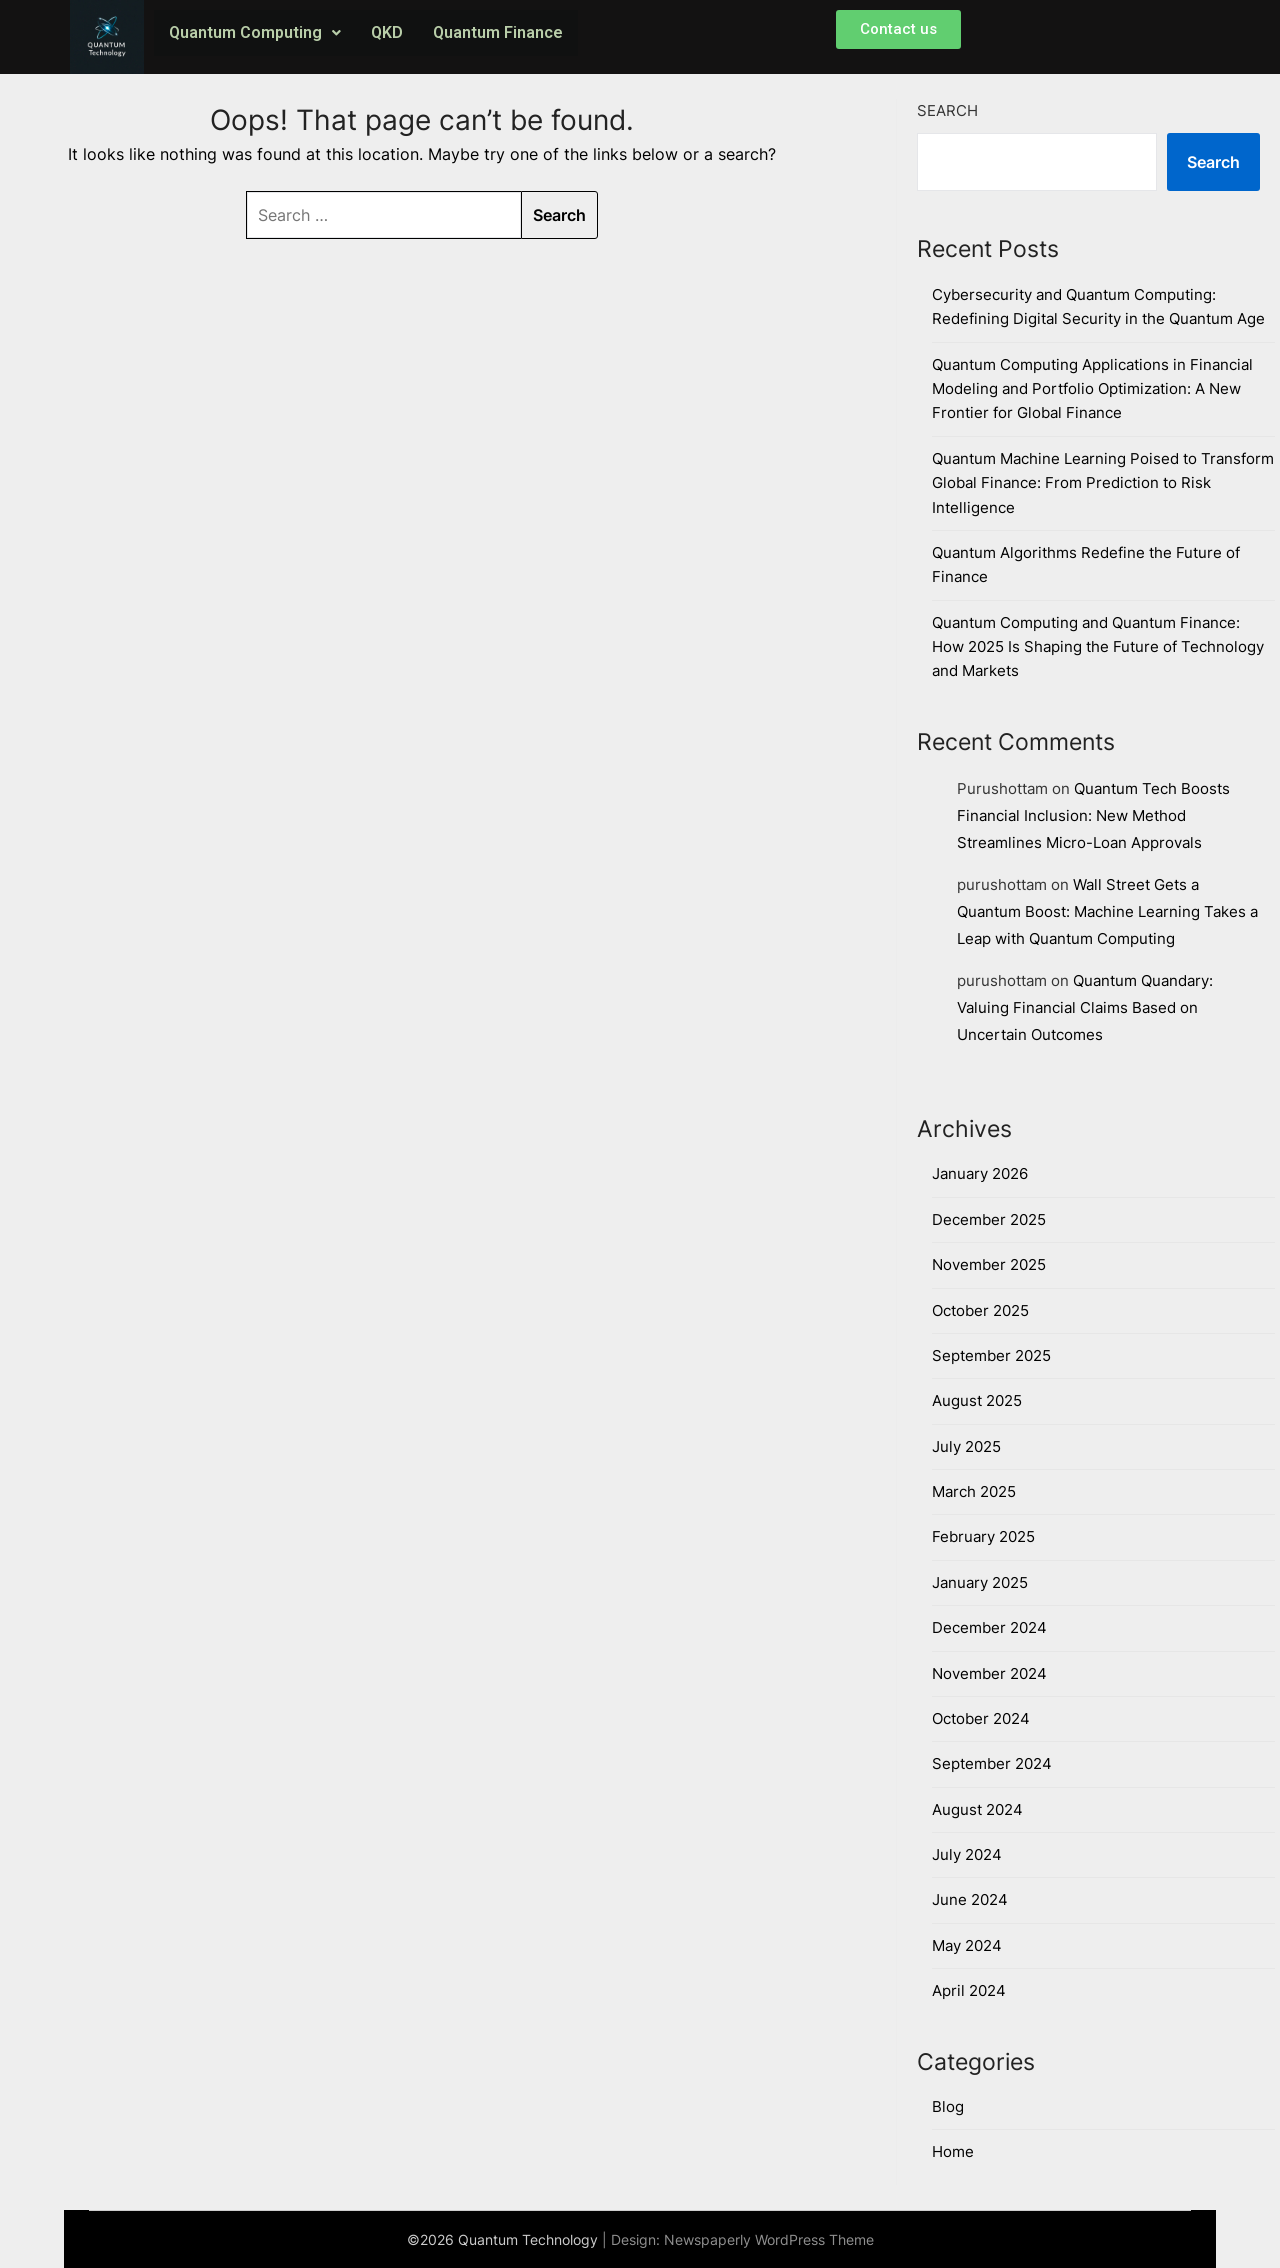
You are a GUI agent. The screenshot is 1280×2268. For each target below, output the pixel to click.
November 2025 (989, 1264)
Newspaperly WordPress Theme (769, 2239)
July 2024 (967, 1854)
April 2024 (969, 1990)
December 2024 (989, 1627)
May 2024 (967, 1945)
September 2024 (992, 1763)
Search (947, 110)
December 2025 (989, 1219)
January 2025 (980, 1582)
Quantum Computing (255, 32)
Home (953, 2151)
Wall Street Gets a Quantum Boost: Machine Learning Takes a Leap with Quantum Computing (1107, 911)
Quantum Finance (498, 32)
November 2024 (989, 1673)
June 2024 (970, 1899)
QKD (387, 32)
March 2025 (974, 1491)
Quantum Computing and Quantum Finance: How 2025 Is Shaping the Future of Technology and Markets (1098, 647)
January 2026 (980, 1173)
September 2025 (991, 1355)
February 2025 (983, 1536)
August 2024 (977, 1809)
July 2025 (966, 1446)
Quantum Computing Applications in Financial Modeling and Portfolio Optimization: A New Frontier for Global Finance (1092, 389)
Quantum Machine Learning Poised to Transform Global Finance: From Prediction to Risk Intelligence (1103, 483)
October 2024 (981, 1718)
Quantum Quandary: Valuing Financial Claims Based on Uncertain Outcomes (1085, 1007)
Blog (948, 2106)
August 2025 (977, 1400)
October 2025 (980, 1310)
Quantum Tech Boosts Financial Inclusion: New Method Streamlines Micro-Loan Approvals (1093, 815)
